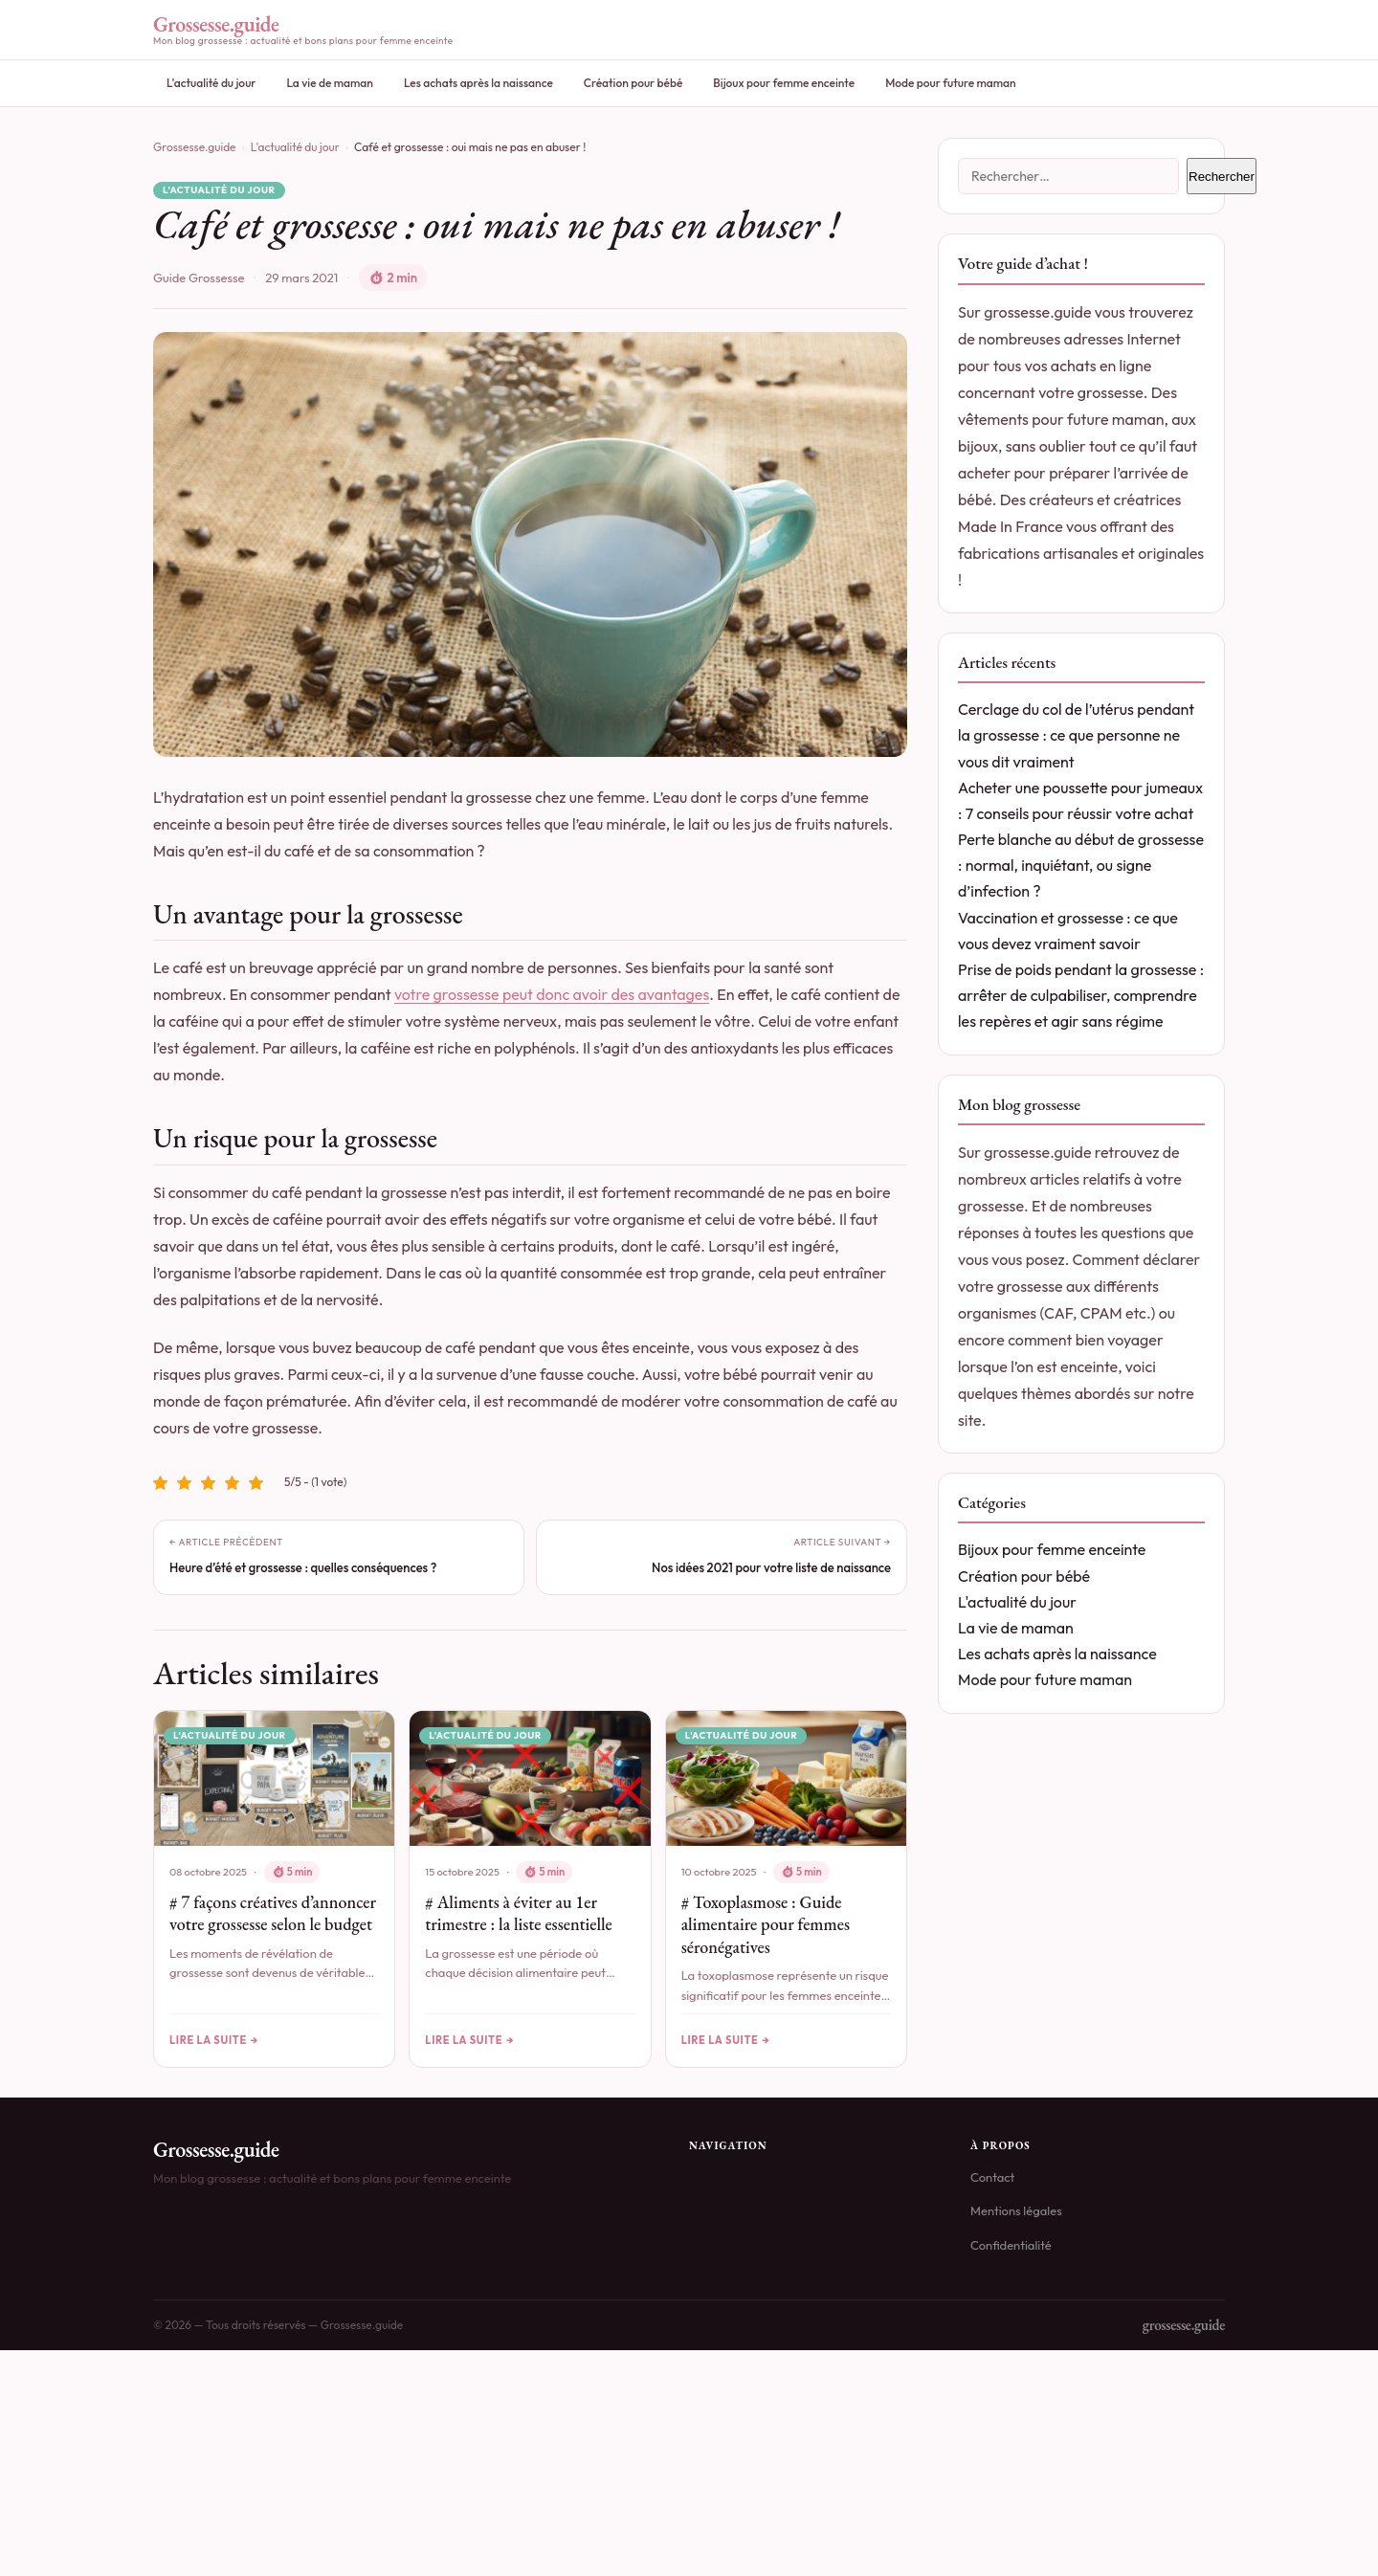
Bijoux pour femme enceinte (784, 83)
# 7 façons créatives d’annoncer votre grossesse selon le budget (272, 1913)
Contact (992, 2178)
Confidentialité (1011, 2245)
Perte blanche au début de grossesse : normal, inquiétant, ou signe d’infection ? (1081, 865)
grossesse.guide (1184, 2326)
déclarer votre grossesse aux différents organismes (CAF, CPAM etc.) (1079, 1286)
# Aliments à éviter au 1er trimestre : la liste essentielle (518, 1913)
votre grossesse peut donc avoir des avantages (551, 994)
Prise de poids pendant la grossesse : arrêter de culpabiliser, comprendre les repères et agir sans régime (1081, 995)
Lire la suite (208, 2039)
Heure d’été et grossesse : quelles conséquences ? (302, 1567)
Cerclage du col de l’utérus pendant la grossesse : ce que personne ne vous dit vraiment (1076, 735)
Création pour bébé (633, 83)
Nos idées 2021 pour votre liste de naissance (771, 1567)
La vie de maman (329, 83)
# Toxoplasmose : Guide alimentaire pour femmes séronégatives (765, 1924)
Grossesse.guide (194, 147)
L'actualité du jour (211, 83)
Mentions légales (1016, 2211)
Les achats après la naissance (478, 83)
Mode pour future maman (950, 83)
